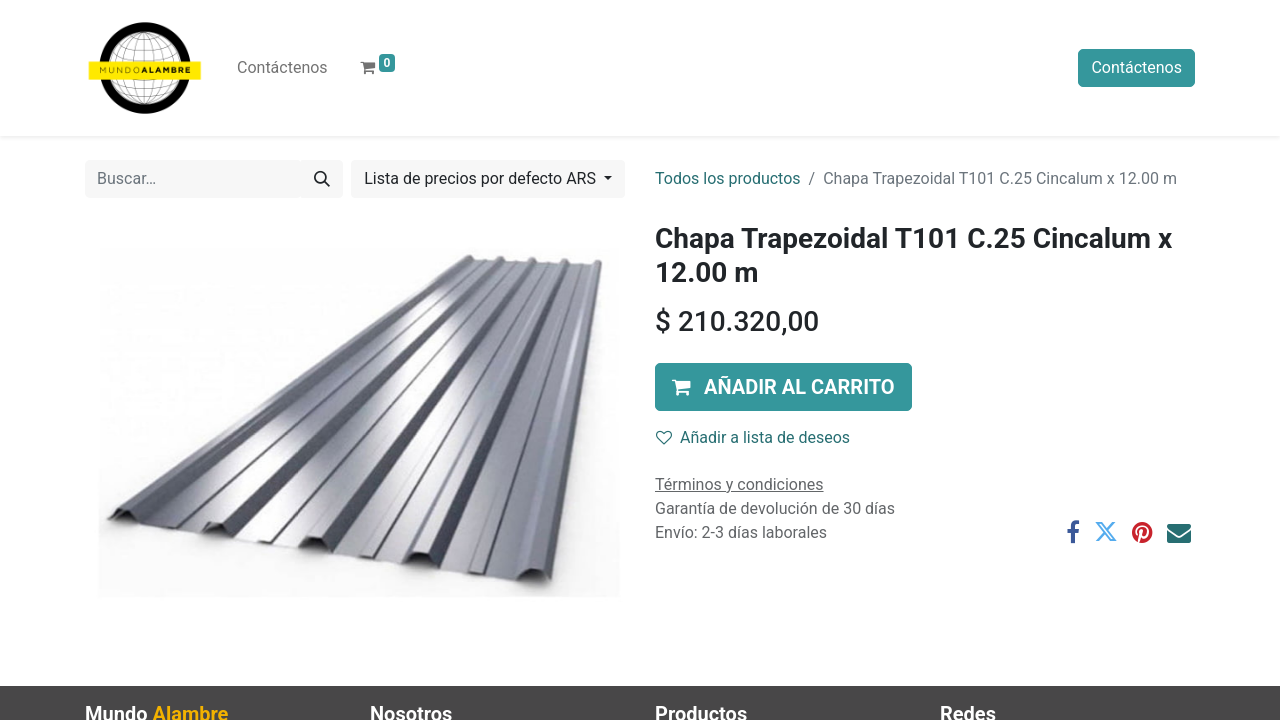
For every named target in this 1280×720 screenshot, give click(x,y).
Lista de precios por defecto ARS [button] (482, 178)
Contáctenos (1136, 67)
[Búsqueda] (322, 179)
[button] (783, 387)
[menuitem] (282, 68)
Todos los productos (728, 178)
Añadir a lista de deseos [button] (753, 437)
